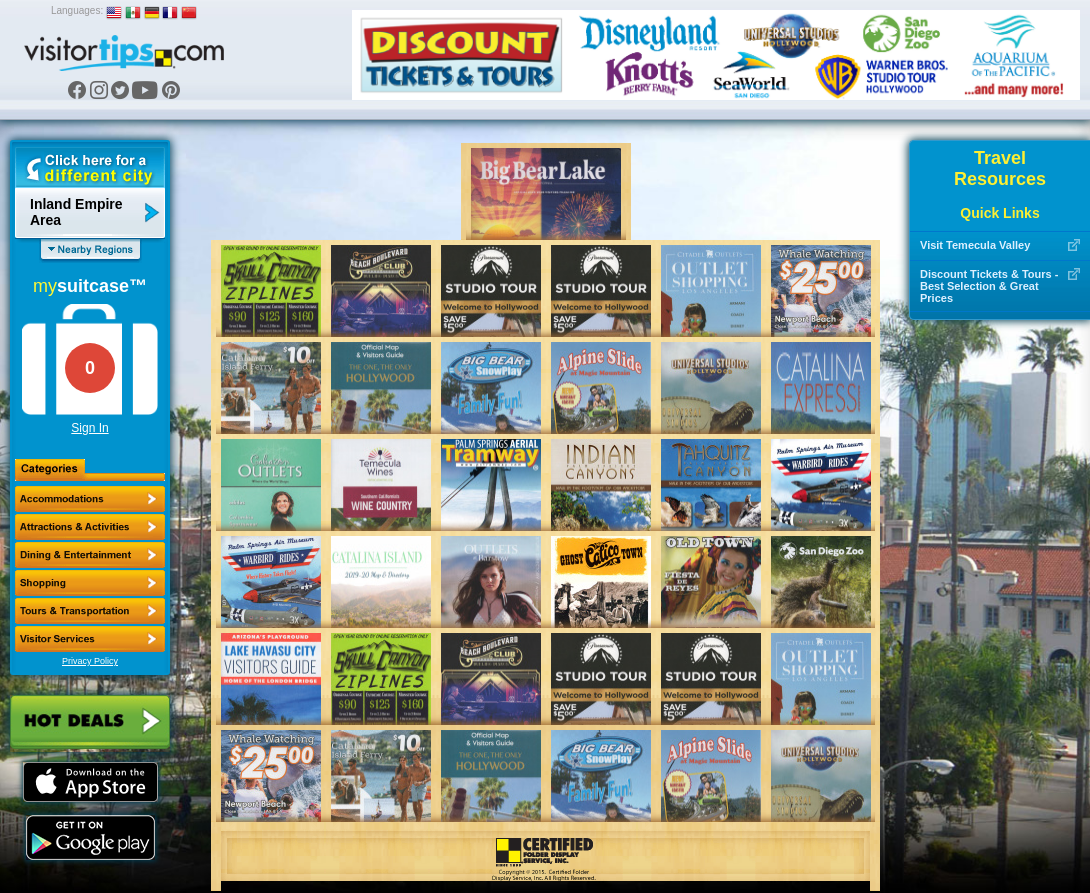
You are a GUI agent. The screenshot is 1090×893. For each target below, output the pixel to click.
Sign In (89, 428)
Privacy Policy (90, 661)
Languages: (77, 10)
